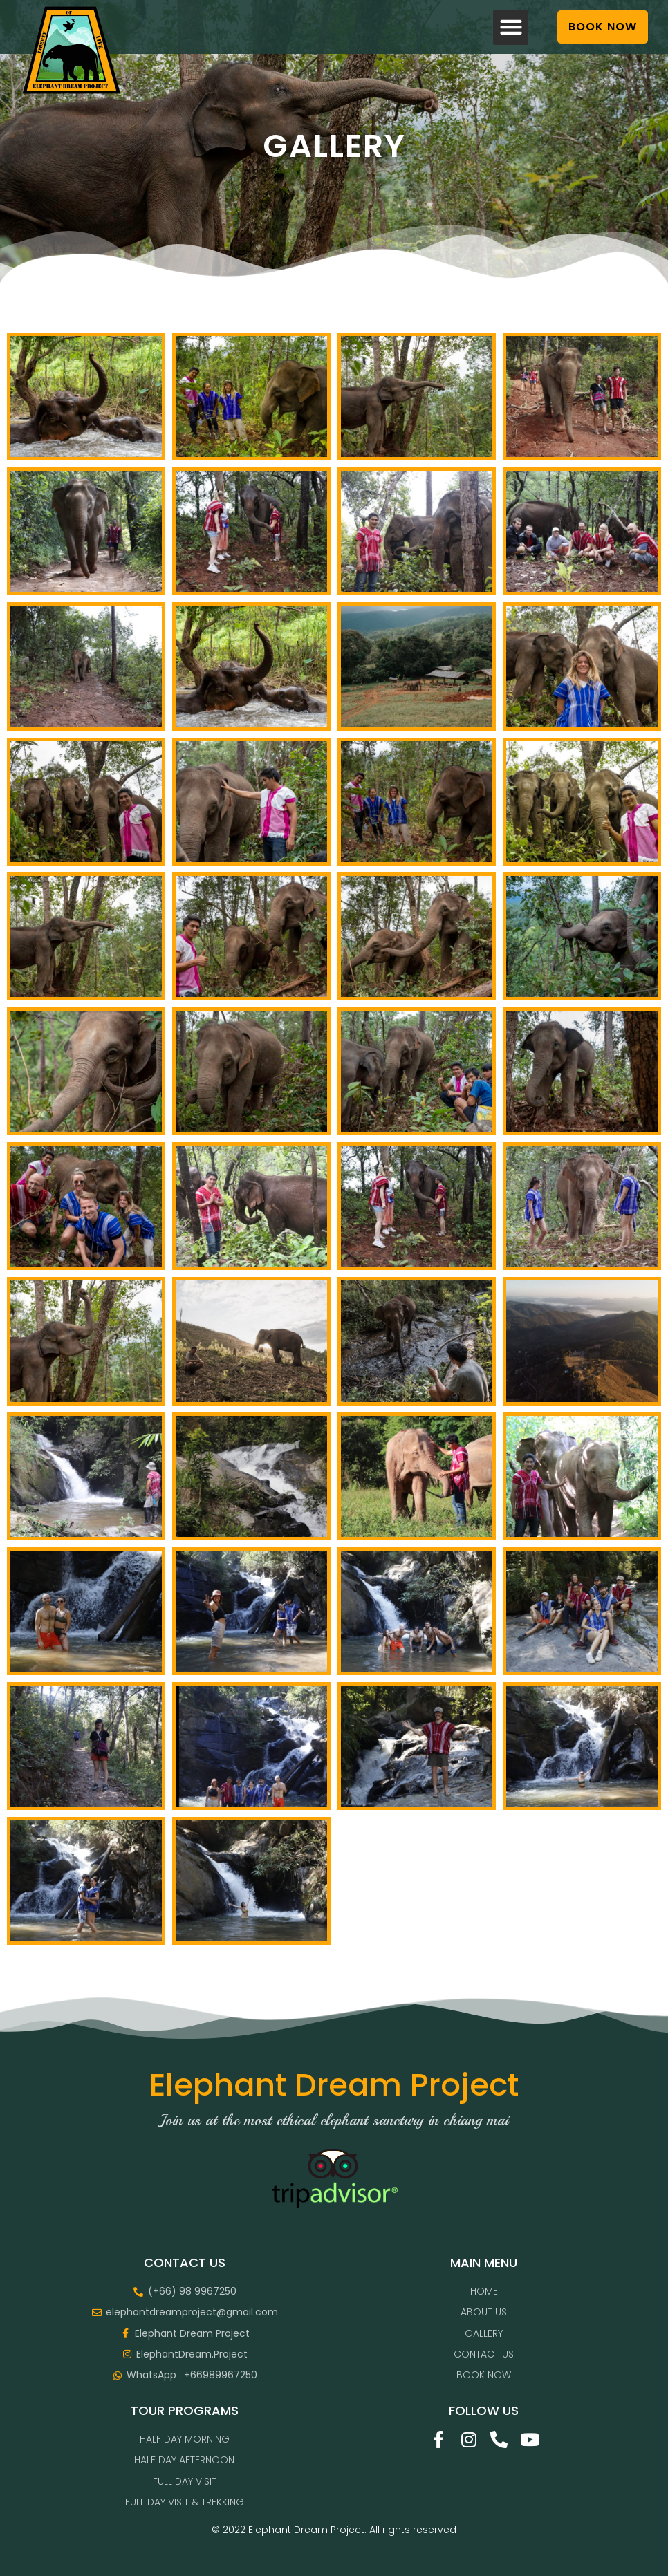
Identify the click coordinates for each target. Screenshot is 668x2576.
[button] (510, 27)
